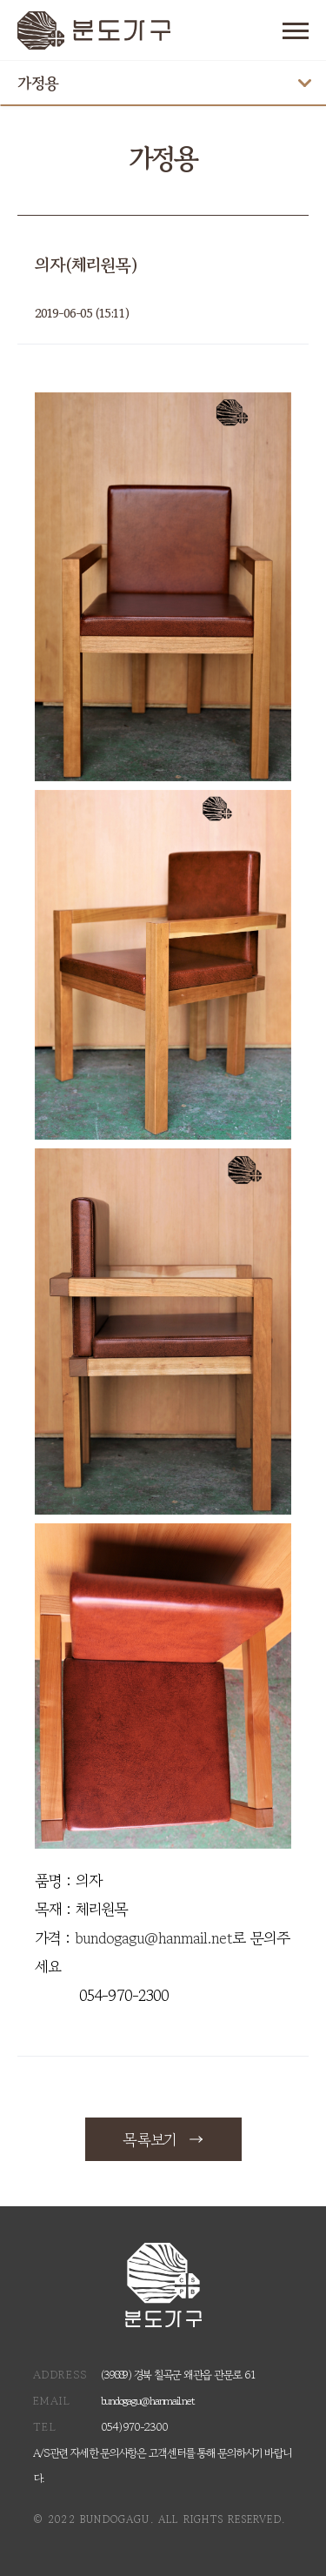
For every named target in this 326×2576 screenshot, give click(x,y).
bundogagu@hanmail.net (153, 1937)
